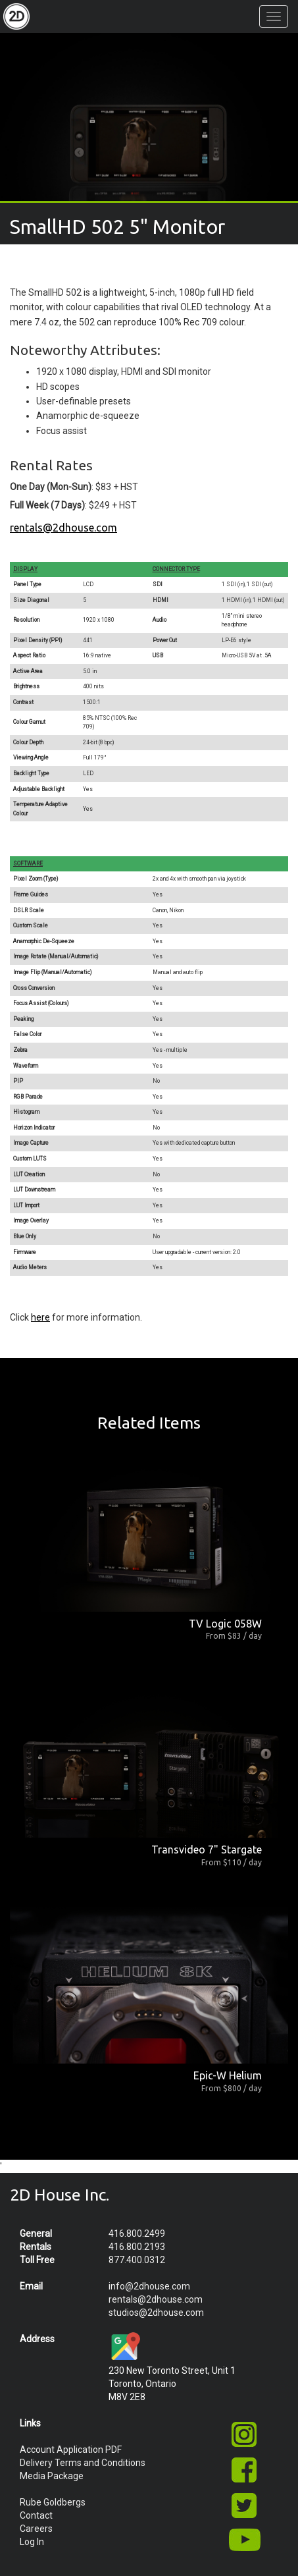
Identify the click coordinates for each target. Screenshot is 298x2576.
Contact (36, 2515)
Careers (36, 2528)
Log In (32, 2541)
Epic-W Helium (227, 2075)
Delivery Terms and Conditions (82, 2462)
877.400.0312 (137, 2260)
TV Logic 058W (225, 1624)
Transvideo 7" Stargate (206, 1849)
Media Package (52, 2476)
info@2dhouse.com (149, 2286)
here (40, 1317)
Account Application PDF (71, 2449)
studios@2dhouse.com (156, 2312)
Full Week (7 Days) (47, 505)
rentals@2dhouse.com (63, 528)
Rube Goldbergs (53, 2502)
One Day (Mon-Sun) (50, 486)
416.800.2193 (137, 2246)
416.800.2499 (137, 2233)
